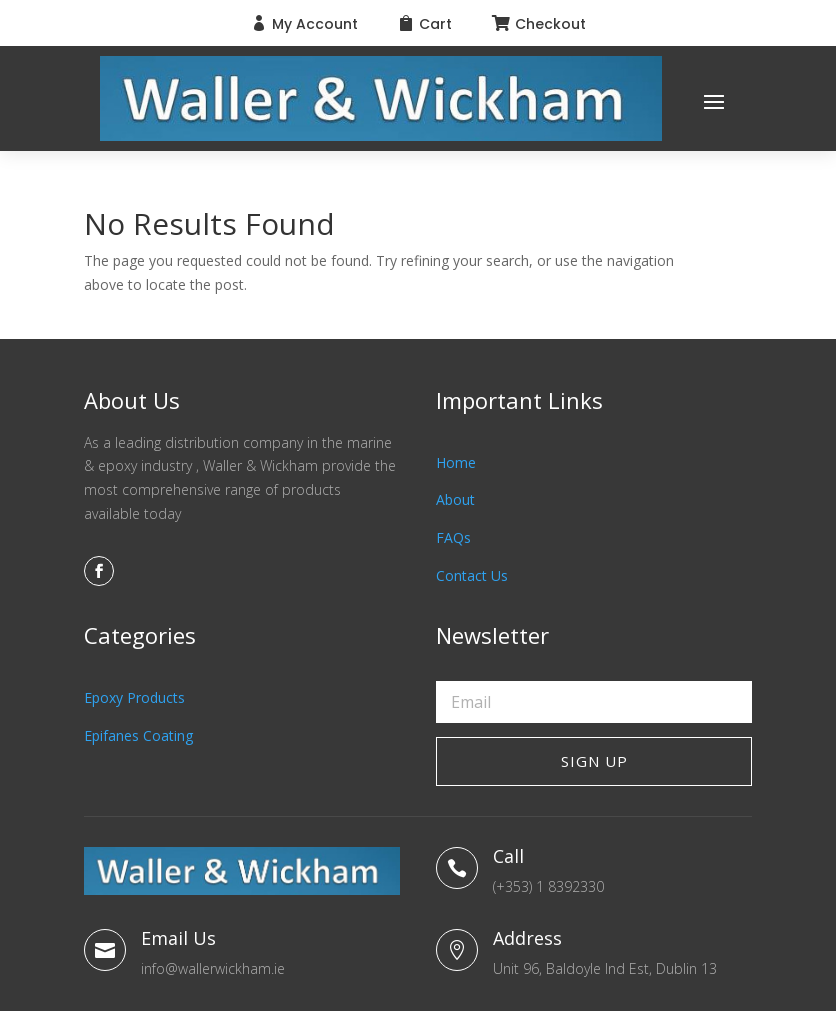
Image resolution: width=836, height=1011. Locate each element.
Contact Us (472, 575)
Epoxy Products (134, 697)
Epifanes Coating (138, 735)
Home (456, 462)
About (455, 499)
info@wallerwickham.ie (213, 968)
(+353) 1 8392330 (548, 886)
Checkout (550, 24)
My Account (315, 24)
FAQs (453, 537)
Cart (435, 24)
